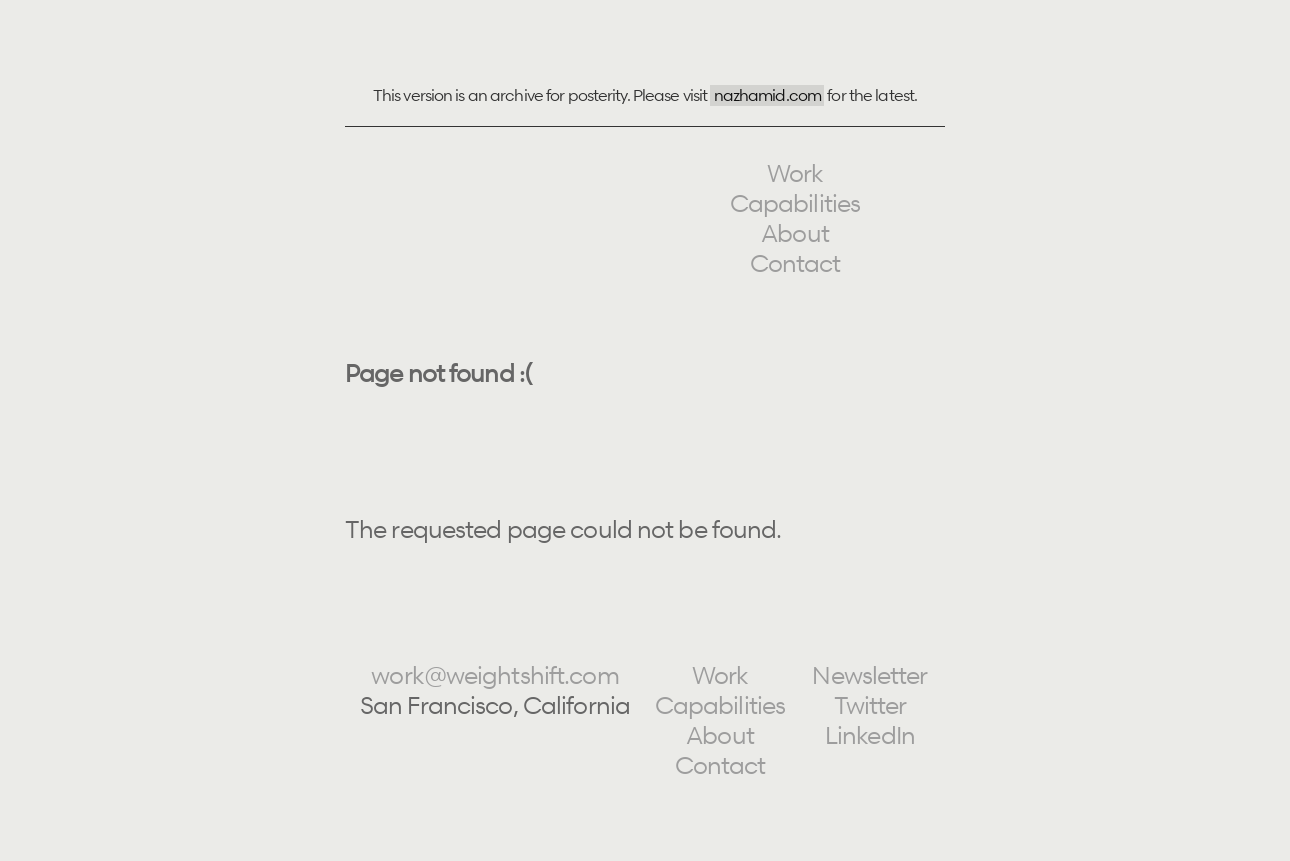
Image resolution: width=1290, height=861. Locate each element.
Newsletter (869, 675)
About (795, 233)
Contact (795, 263)
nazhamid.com (767, 95)
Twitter (870, 705)
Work (795, 173)
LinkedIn (870, 735)
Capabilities (795, 203)
